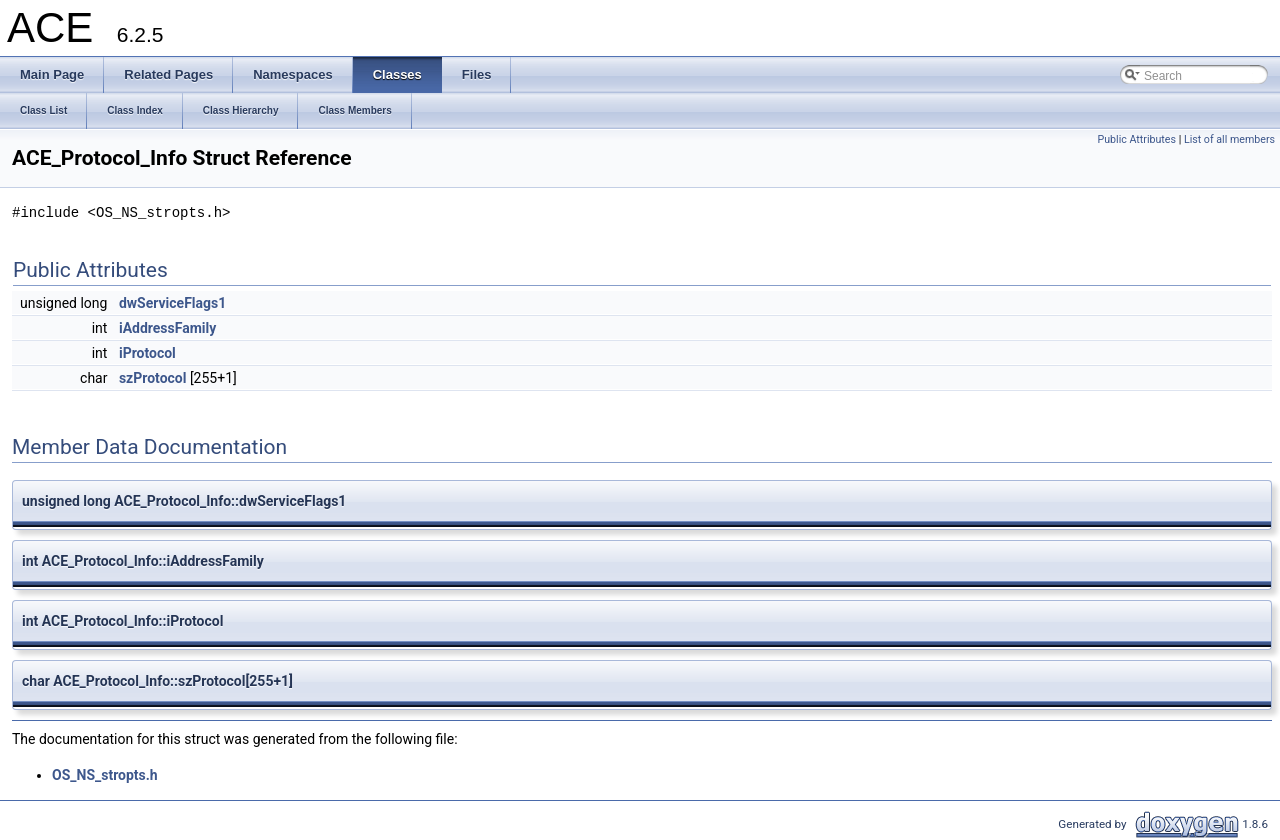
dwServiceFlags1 (172, 303)
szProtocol (153, 378)
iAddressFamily (167, 328)
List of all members (1229, 139)
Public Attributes (1136, 139)
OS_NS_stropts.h (105, 775)
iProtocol (147, 353)
